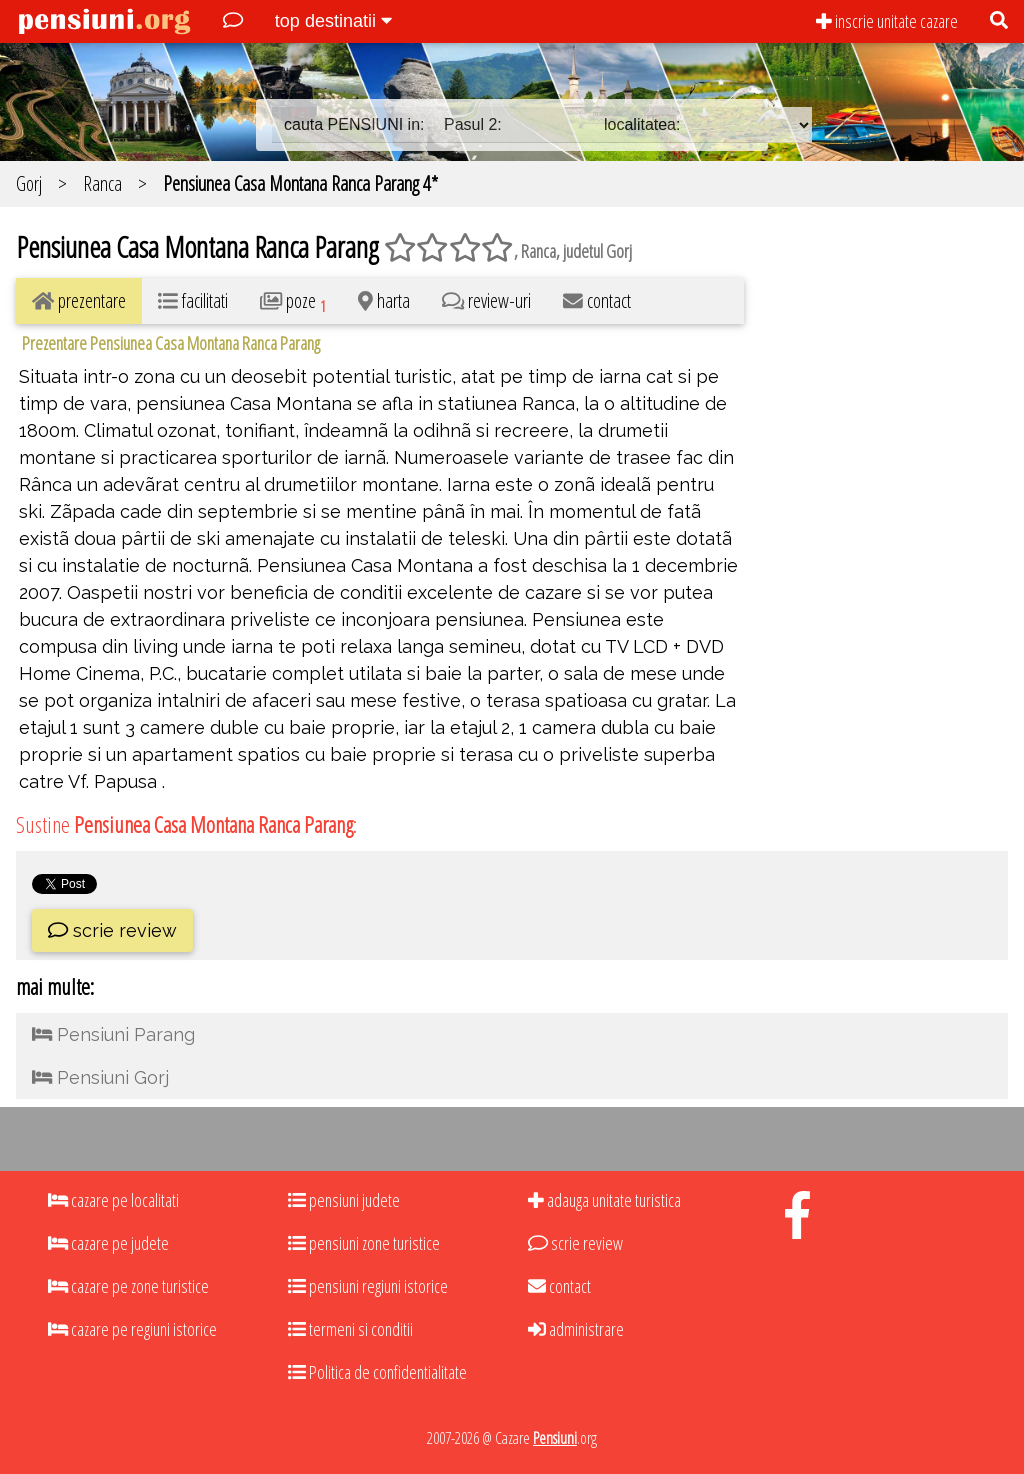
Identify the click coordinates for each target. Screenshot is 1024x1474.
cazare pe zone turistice (128, 1286)
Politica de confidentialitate (377, 1372)
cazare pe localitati (113, 1200)
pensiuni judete (344, 1200)
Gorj (29, 183)
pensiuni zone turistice (364, 1243)
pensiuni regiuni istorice (368, 1286)
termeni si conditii (350, 1329)
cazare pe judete (108, 1243)
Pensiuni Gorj (100, 1077)
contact (559, 1286)
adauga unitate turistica (604, 1200)
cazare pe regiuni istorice (132, 1329)
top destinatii (333, 21)
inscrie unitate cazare (887, 21)
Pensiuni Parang (113, 1034)
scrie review (112, 930)
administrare (576, 1329)
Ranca (102, 183)
